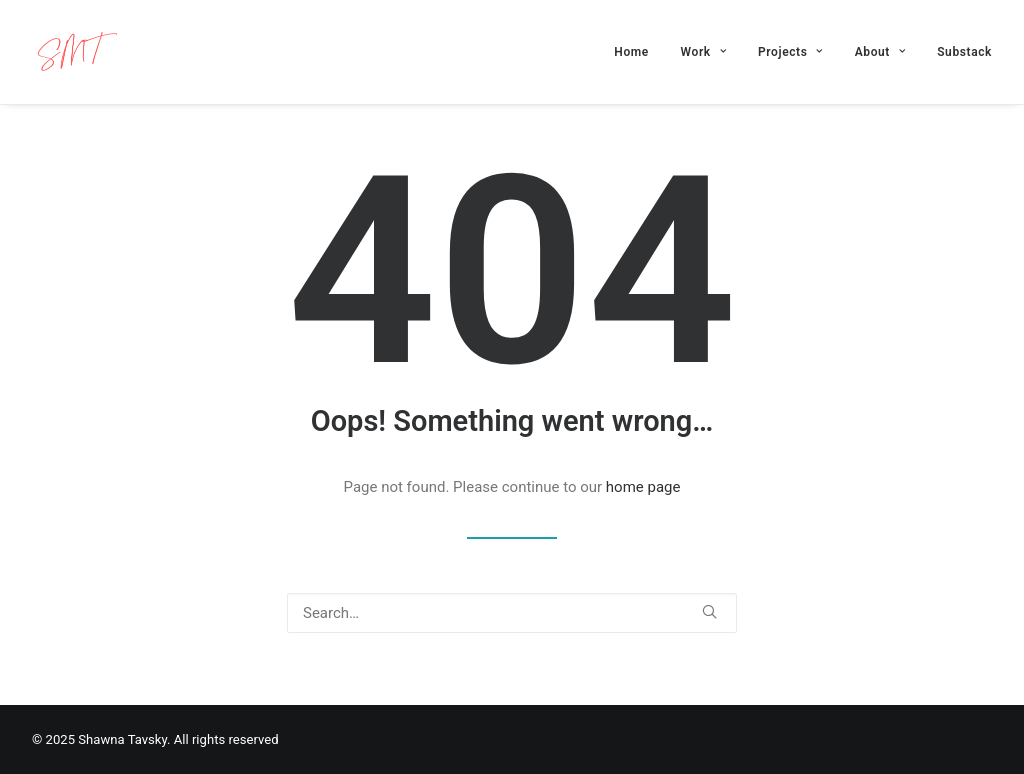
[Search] (512, 613)
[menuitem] (638, 52)
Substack (964, 52)
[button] (709, 611)
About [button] (880, 52)
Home (631, 52)
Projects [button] (790, 52)
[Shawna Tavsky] (76, 52)
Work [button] (704, 52)
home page (643, 487)
